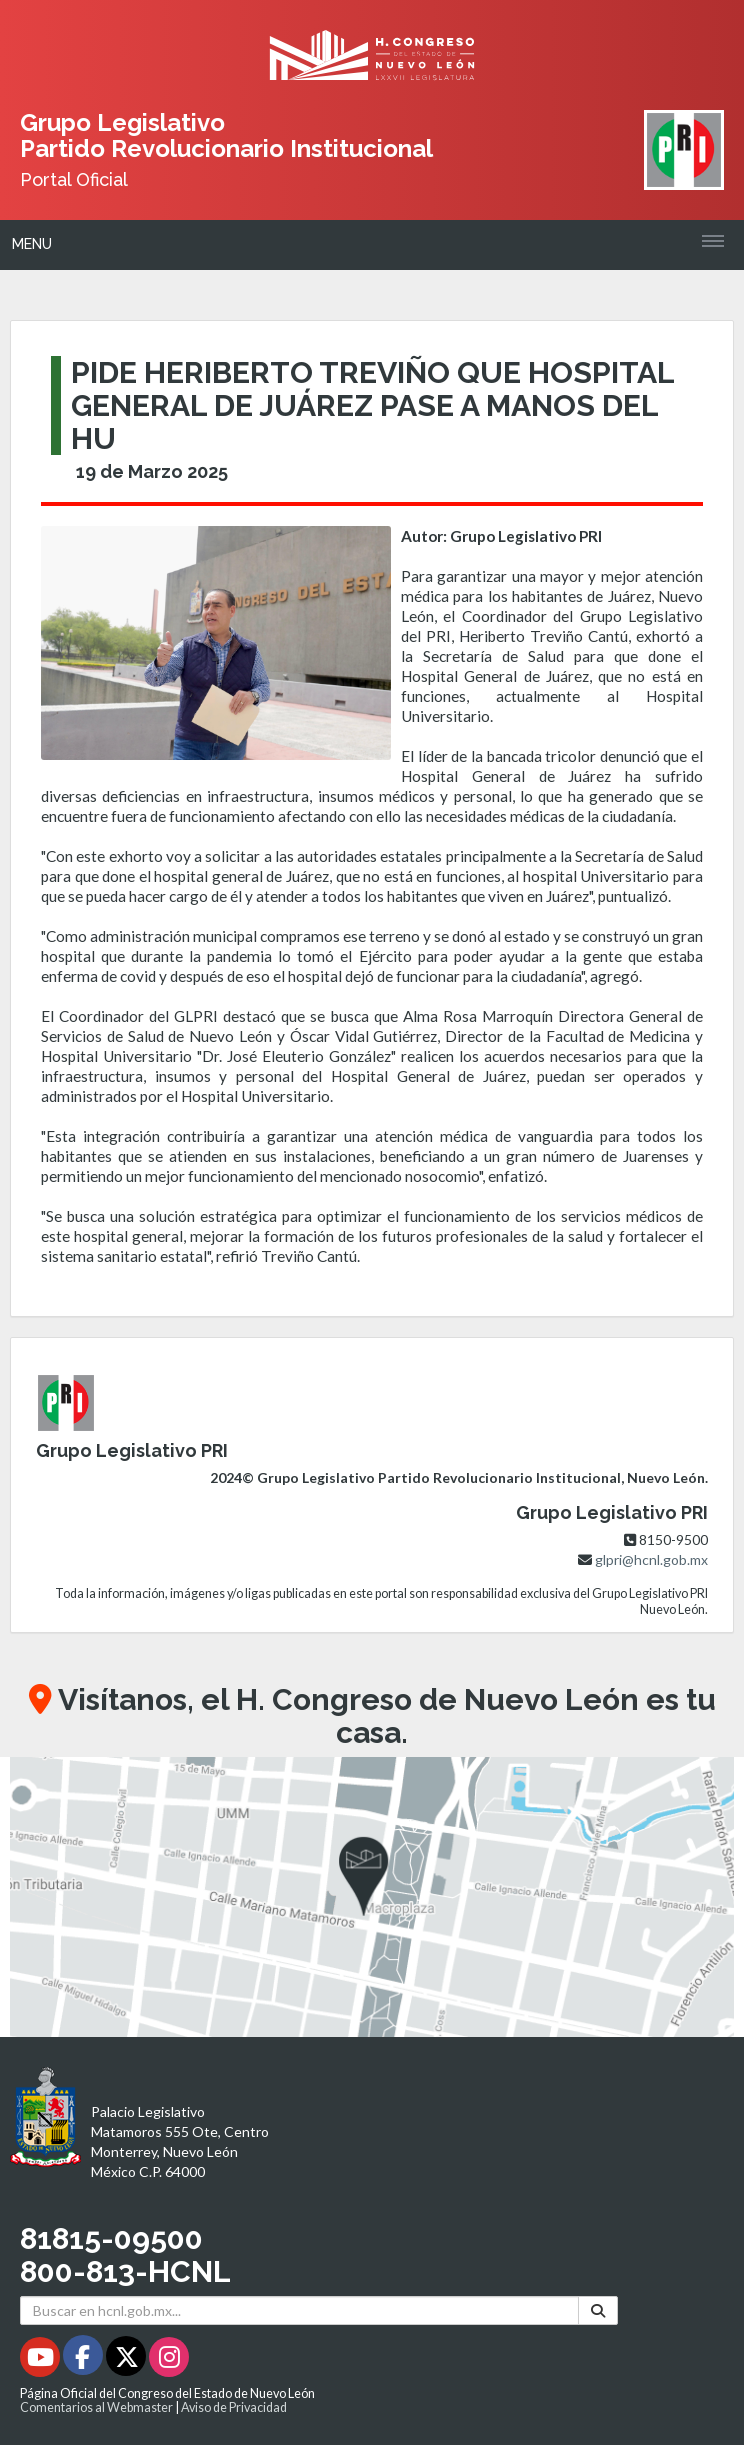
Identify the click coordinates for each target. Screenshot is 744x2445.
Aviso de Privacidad (234, 2407)
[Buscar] (598, 2310)
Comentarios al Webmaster (96, 2407)
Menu (32, 244)
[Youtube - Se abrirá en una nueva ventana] (41, 2360)
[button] (372, 1897)
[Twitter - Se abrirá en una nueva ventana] (127, 2360)
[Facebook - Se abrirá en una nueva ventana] (84, 2360)
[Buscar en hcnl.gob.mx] (299, 2310)
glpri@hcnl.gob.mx (651, 1559)
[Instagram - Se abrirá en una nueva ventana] (169, 2360)
